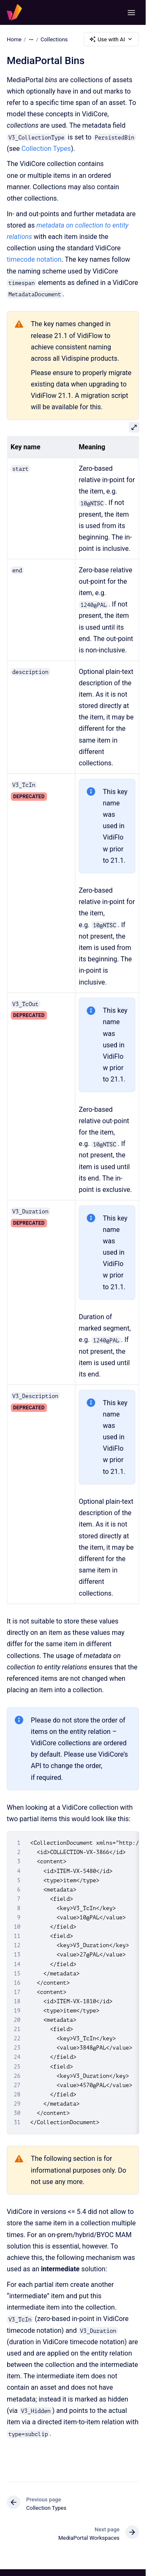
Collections (54, 39)
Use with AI (111, 39)
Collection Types (46, 149)
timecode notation (34, 259)
